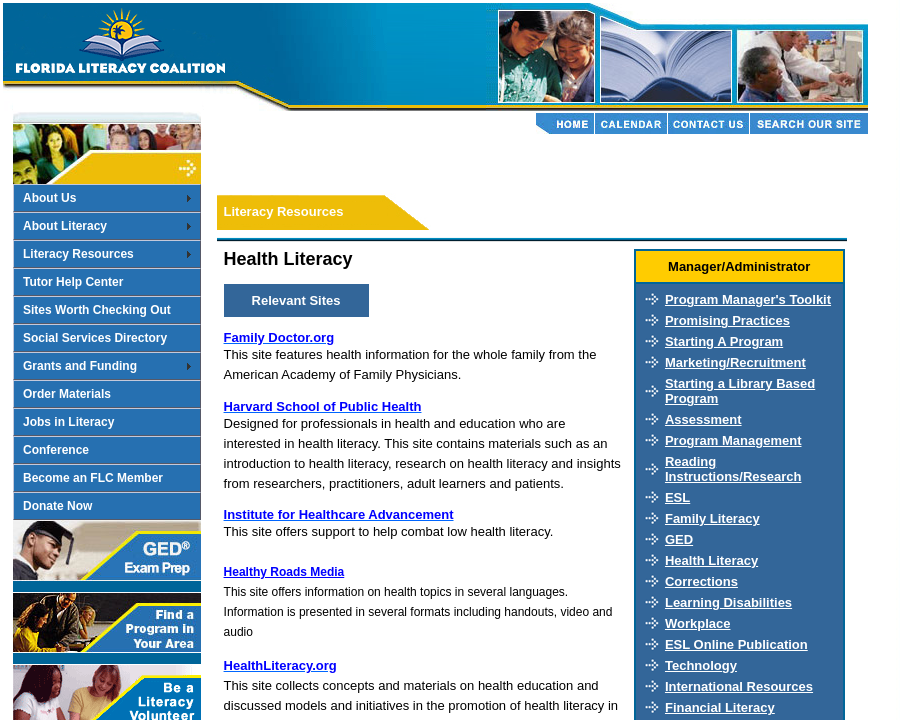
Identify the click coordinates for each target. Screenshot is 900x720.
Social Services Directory (95, 338)
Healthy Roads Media (284, 572)
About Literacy (65, 226)
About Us (49, 198)
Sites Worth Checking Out (97, 310)
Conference (56, 450)
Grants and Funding (80, 366)
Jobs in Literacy (68, 422)
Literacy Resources (78, 254)
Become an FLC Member (93, 478)
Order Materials (67, 394)
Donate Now (57, 506)
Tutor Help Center (73, 282)
